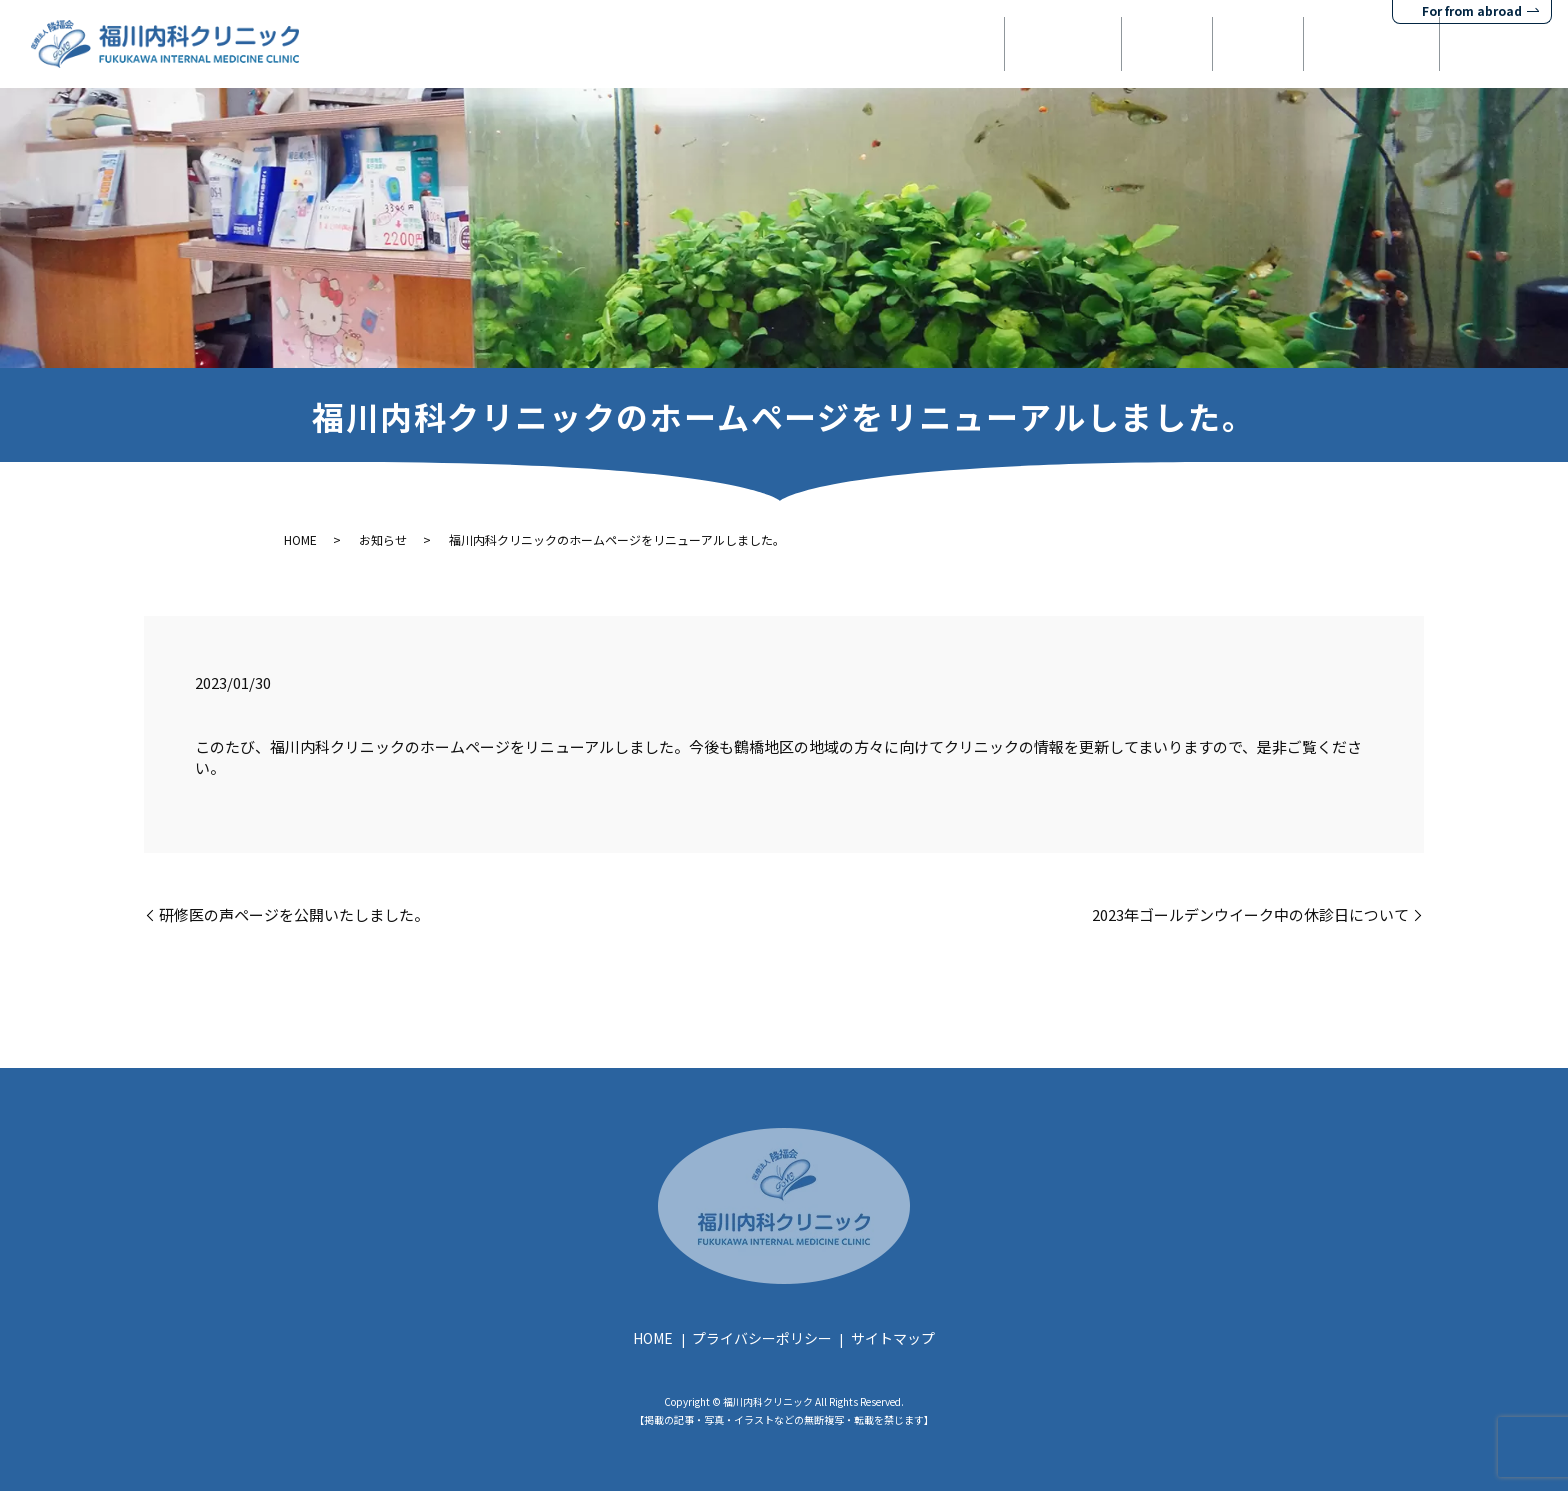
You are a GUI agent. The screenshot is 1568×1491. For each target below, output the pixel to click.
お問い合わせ (1485, 44)
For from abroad (1472, 10)
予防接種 (1183, 44)
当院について (928, 44)
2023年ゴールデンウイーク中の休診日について (1250, 914)
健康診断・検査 (1326, 44)
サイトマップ (893, 1338)
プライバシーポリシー (762, 1338)
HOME (801, 44)
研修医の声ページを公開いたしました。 (294, 914)
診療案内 (1062, 44)
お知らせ (383, 539)
